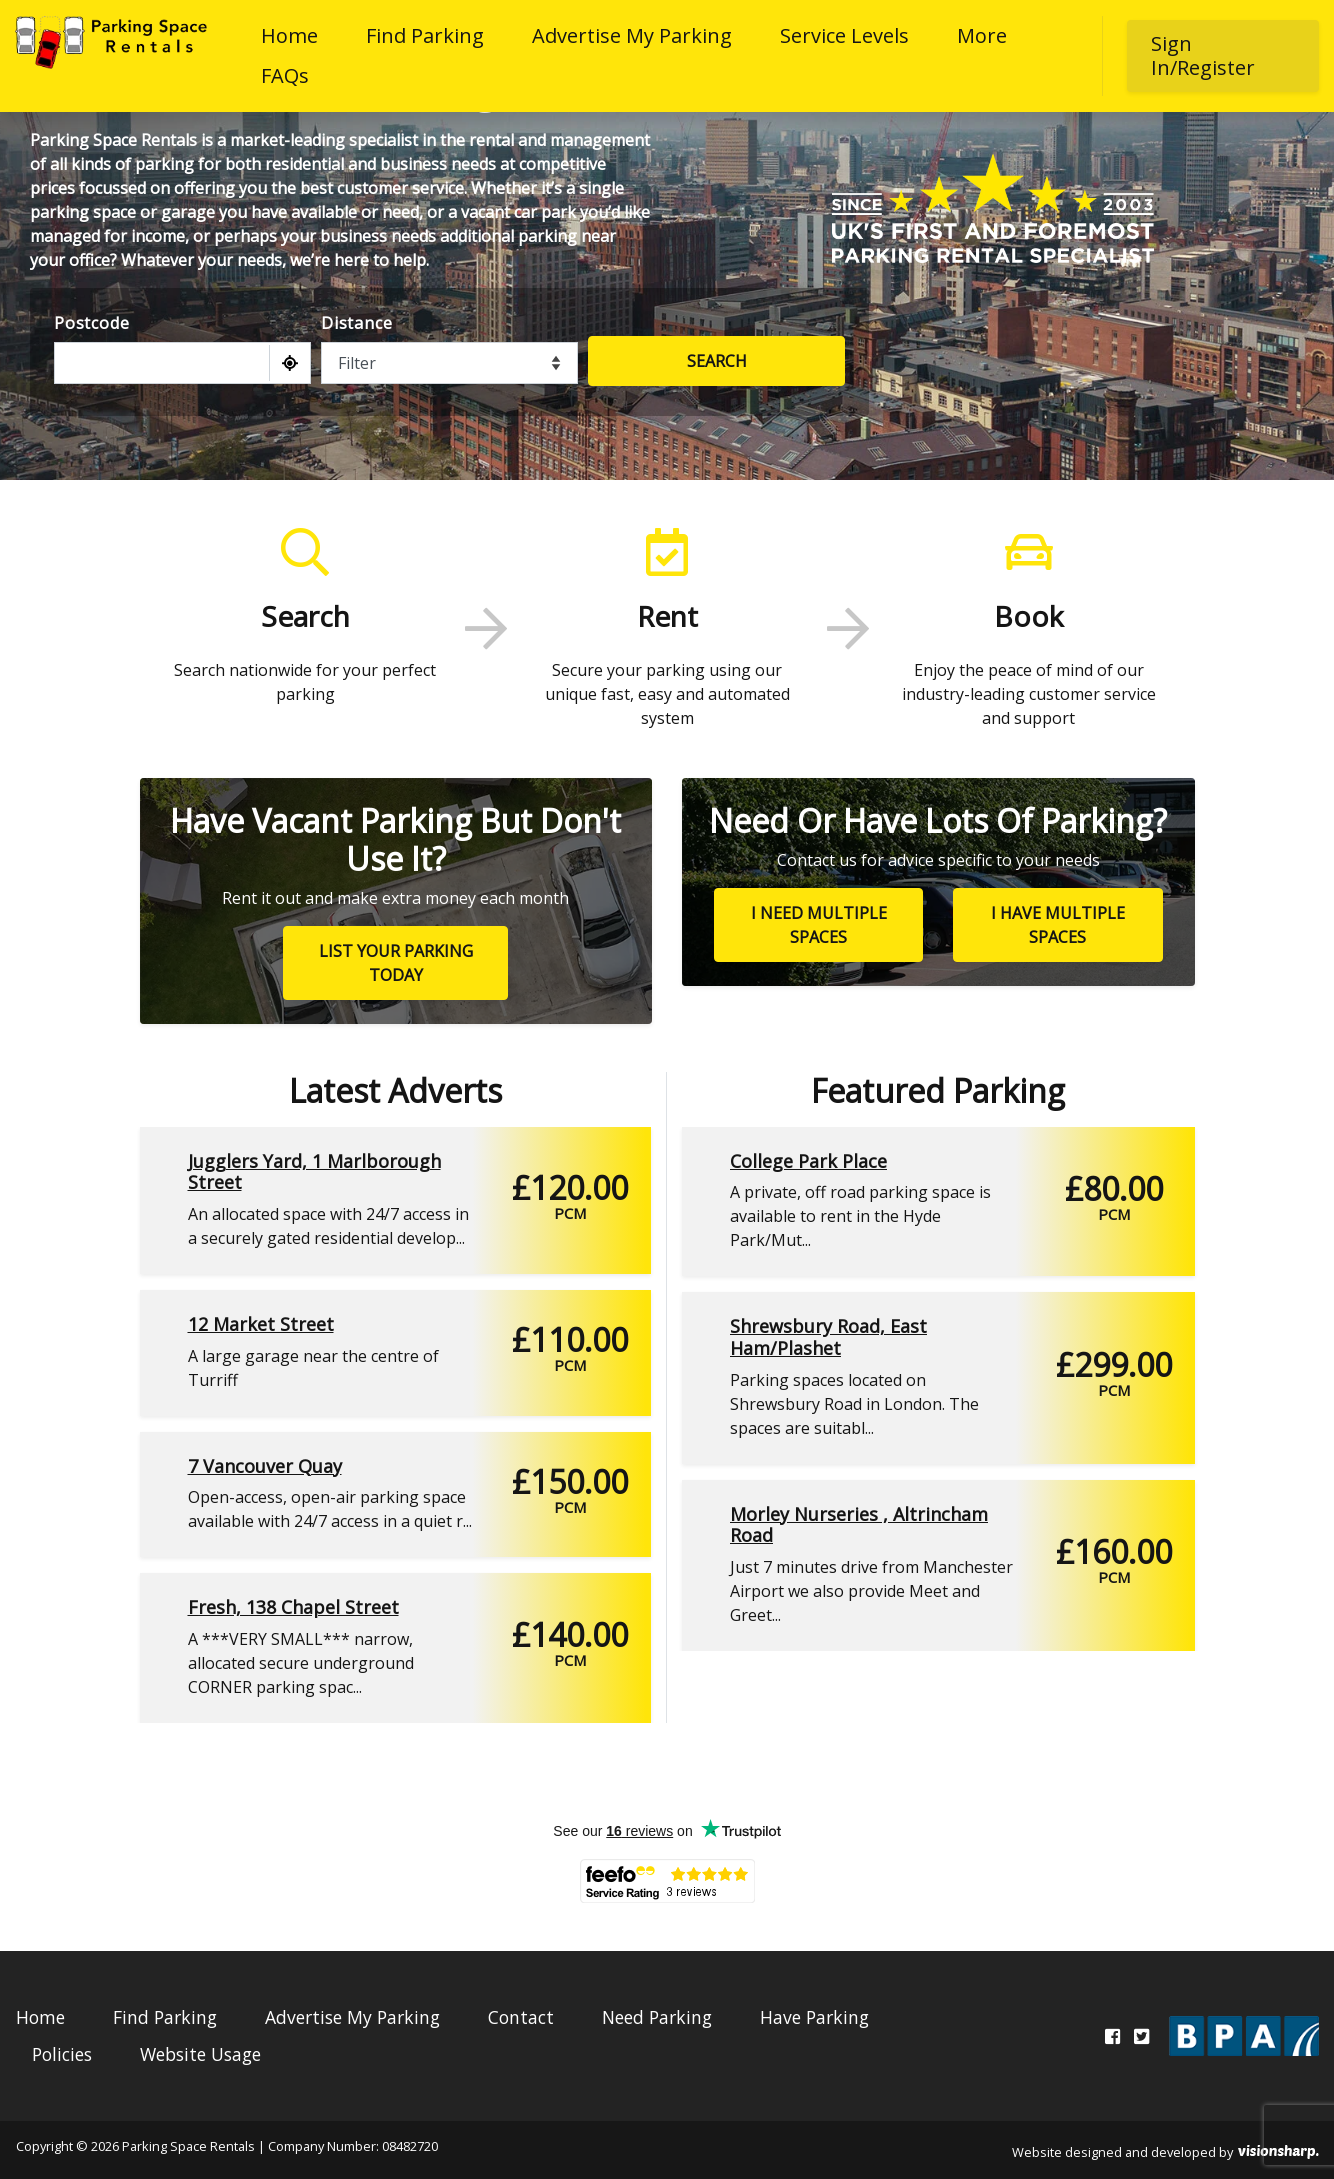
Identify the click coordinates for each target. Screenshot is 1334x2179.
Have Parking (814, 2017)
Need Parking (657, 2017)
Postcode (91, 323)
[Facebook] (1112, 2036)
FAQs (285, 75)
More (982, 35)
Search (717, 361)
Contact (521, 2017)
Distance (356, 323)
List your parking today (396, 963)
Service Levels (844, 35)
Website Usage (200, 2054)
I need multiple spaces (819, 925)
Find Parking (425, 35)
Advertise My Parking (632, 35)
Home (289, 35)
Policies (62, 2054)
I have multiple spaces (1058, 925)
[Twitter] (1141, 2036)
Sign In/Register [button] (1203, 55)
